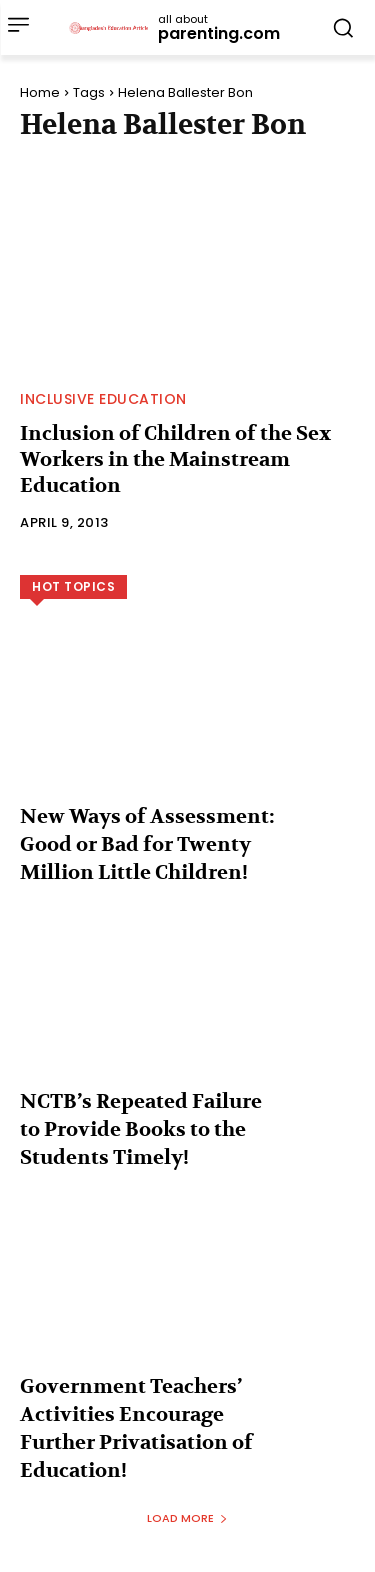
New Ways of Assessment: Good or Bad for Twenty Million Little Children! (147, 844)
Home (40, 92)
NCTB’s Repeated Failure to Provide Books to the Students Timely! (141, 1129)
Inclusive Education (103, 399)
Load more (187, 1518)
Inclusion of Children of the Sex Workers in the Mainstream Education (175, 459)
